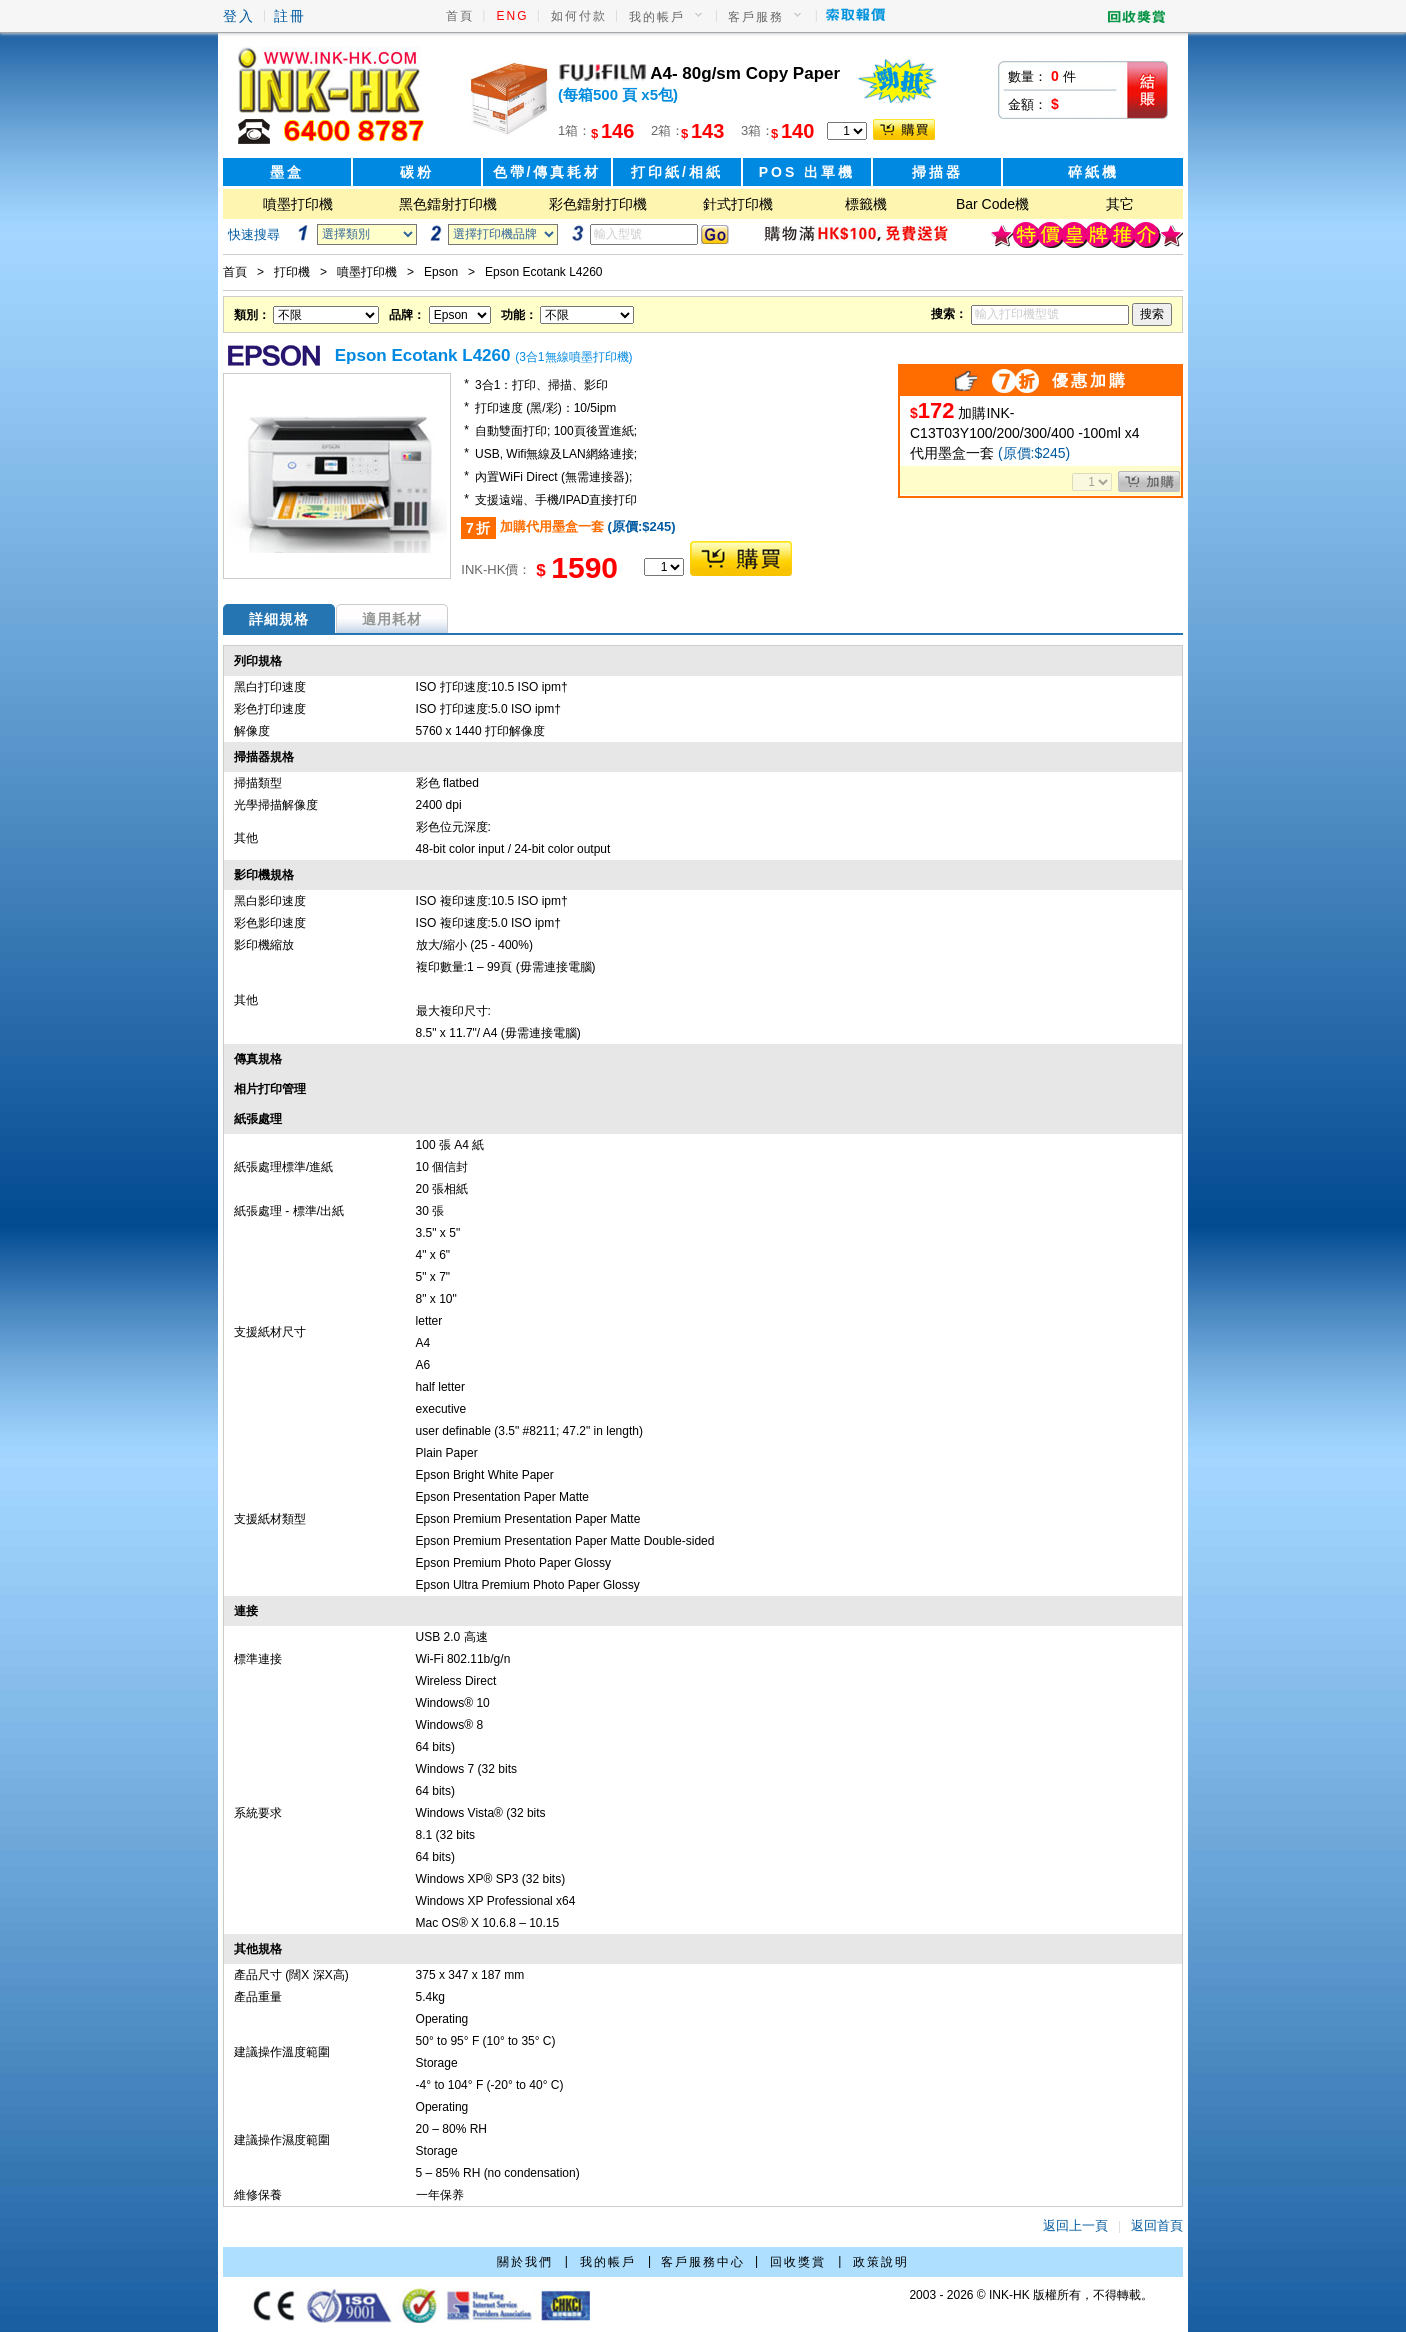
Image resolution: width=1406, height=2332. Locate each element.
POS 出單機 (807, 172)
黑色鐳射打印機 (448, 204)
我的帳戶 (657, 17)
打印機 (292, 272)
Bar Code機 (992, 204)
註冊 (290, 16)
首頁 (460, 16)
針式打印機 (738, 204)
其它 (1120, 204)
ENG (513, 16)
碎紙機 (1093, 172)
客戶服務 (756, 17)
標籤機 (866, 204)
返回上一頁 (1075, 2225)
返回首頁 (1157, 2225)
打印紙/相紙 (677, 172)
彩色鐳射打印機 (598, 204)
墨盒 (287, 172)
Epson (441, 272)
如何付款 (579, 16)
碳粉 (417, 172)
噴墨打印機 (298, 204)
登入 (239, 16)
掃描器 (937, 172)
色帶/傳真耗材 (547, 172)
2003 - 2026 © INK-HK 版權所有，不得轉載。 (1031, 2295)
